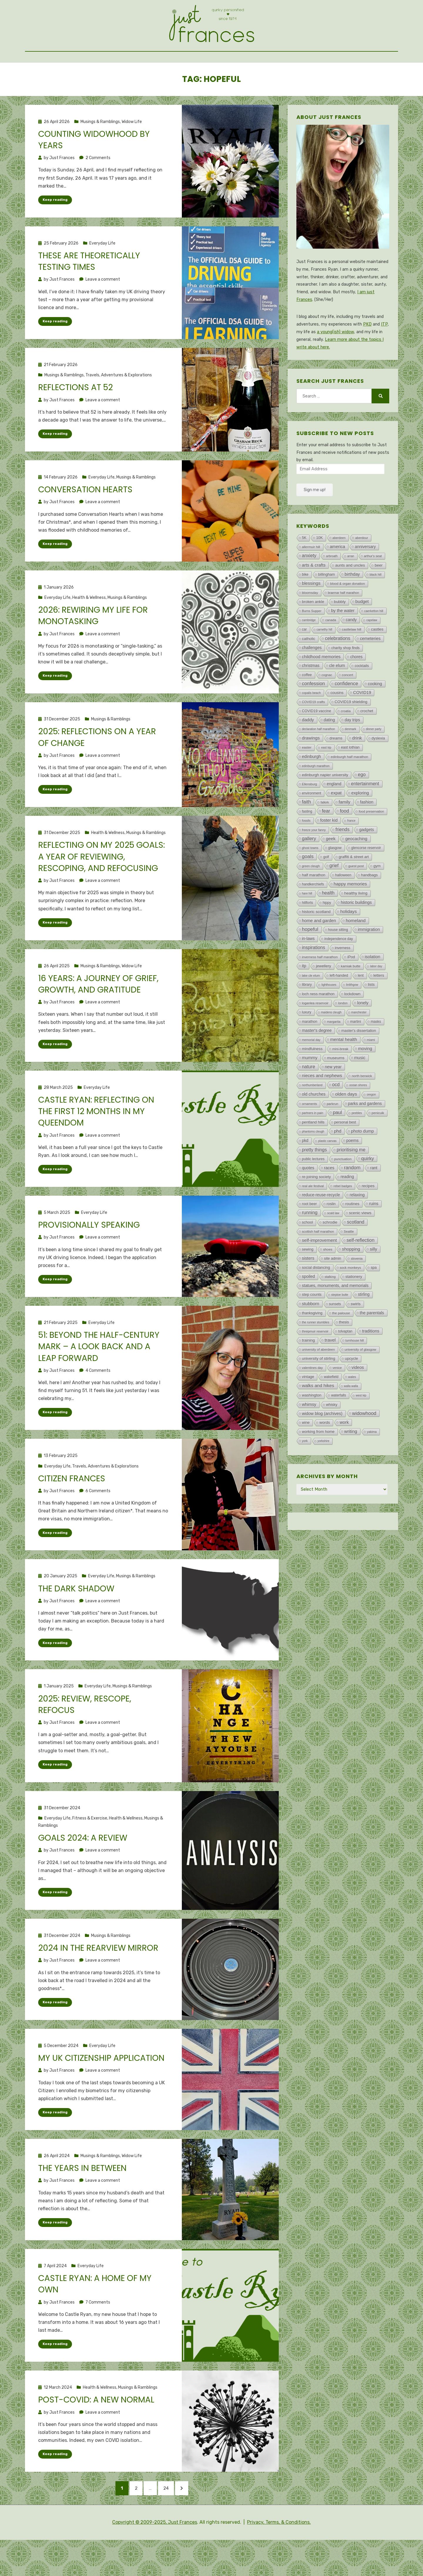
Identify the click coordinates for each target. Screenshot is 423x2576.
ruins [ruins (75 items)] (373, 1230)
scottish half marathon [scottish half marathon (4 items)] (318, 1258)
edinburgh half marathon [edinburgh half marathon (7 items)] (349, 783)
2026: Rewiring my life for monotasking (93, 642)
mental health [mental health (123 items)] (343, 1065)
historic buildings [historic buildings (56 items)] (356, 928)
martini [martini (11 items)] (355, 1048)
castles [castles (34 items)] (377, 655)
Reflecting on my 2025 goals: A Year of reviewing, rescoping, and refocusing (101, 884)
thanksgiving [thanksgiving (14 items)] (312, 1339)
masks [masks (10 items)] (376, 1048)
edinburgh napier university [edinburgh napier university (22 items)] (325, 801)
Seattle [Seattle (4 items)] (349, 1258)
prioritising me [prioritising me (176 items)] (351, 1176)
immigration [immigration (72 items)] (369, 955)
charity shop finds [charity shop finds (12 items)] (345, 674)
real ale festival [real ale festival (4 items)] (313, 1212)
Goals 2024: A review (82, 1867)
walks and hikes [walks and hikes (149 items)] (318, 1411)
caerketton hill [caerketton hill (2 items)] (373, 637)
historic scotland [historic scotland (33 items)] (316, 938)
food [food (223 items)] (344, 837)
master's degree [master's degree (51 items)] (317, 1056)
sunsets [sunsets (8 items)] (335, 1330)
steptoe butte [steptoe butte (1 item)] (339, 1321)
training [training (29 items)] (308, 1366)
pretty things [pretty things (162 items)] (314, 1176)
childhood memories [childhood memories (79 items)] (321, 683)
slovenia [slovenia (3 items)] (356, 1285)
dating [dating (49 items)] (329, 746)
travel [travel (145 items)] (330, 1366)
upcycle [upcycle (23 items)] (351, 1385)
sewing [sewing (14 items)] (307, 1276)
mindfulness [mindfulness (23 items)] (312, 1075)
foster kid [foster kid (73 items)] (329, 846)
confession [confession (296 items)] (313, 709)
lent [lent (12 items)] (361, 1002)
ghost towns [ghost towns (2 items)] (310, 874)
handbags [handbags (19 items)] (369, 901)
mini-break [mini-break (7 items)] (340, 1075)
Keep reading (55, 226)
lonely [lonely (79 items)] (362, 1029)
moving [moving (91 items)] (365, 1075)
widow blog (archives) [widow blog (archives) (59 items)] (322, 1440)
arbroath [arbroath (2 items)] (332, 582)
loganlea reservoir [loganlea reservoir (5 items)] (315, 1029)
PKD (367, 350)
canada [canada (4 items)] (330, 646)
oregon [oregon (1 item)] (371, 1121)
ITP (384, 350)
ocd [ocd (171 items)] (336, 1110)
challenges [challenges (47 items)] (312, 674)
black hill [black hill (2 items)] (375, 601)
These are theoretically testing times (89, 288)
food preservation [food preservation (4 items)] (371, 838)
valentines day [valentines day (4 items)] (312, 1394)
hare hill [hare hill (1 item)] (307, 919)
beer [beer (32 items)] (378, 591)
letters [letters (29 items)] (378, 1002)
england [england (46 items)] (334, 810)
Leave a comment (102, 306)
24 (175, 2521)
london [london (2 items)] (343, 1029)
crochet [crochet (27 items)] (366, 737)
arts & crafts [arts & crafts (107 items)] (314, 591)
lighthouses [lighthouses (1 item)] (328, 1011)
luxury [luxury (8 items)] (306, 1039)
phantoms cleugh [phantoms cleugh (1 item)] (313, 1158)
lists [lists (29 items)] (371, 1011)
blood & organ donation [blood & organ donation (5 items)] (347, 610)
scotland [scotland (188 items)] (355, 1248)
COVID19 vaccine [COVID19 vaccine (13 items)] (316, 737)
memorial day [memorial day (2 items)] (311, 1066)
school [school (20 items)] (307, 1248)
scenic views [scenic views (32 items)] (360, 1239)
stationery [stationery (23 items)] (353, 1303)
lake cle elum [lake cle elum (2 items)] (311, 1002)
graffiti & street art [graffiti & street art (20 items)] (354, 883)
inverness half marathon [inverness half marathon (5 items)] (320, 983)
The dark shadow (76, 1617)
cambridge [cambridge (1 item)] (309, 646)
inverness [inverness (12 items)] (342, 974)
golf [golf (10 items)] (326, 883)
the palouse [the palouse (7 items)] (341, 1339)
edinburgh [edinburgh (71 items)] (311, 783)
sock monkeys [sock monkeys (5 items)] (350, 1294)
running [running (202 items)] (310, 1238)
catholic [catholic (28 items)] (308, 665)
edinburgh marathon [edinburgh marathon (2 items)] (316, 792)
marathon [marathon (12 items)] (309, 1048)
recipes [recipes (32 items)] (368, 1212)
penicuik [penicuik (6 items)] (378, 1139)
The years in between (82, 2198)
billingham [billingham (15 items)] (326, 601)
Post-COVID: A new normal (96, 2430)
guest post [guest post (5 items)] (356, 892)
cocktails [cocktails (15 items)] (362, 692)
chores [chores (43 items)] (356, 683)
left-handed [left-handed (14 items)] (339, 1002)
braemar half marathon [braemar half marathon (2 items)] (343, 619)
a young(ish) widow (335, 358)
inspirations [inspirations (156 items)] (313, 973)
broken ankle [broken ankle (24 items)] (313, 628)
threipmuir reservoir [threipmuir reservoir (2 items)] (315, 1357)
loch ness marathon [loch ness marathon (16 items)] (318, 1020)
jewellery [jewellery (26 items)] (323, 992)
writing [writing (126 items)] (350, 1457)
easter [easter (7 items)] (307, 774)
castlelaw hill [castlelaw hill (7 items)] (351, 656)
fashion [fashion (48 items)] (366, 828)
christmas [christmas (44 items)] (311, 692)
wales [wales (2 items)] (352, 1403)
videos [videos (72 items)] (358, 1393)
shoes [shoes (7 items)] (327, 1276)
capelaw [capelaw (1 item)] (371, 646)
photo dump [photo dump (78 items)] (362, 1157)
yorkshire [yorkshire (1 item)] (324, 1467)
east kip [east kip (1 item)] (326, 774)
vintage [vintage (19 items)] (308, 1403)
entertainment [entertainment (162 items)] (365, 810)
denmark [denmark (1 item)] (350, 755)
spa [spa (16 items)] (374, 1294)
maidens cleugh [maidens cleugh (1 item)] (331, 1038)
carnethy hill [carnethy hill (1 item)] (324, 656)
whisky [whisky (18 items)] (332, 1431)
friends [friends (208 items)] (342, 855)
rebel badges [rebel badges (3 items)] (342, 1212)
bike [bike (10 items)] (305, 601)
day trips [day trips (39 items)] (352, 746)
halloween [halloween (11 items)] (343, 901)
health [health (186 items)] (328, 919)
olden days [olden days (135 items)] (346, 1120)
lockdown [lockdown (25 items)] (352, 1020)
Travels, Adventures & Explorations (118, 402)
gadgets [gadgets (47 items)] (366, 856)
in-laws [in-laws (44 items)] (308, 965)
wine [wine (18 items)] (306, 1449)
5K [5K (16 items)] (304, 564)
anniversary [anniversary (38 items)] (365, 573)
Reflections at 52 (75, 414)
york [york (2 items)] (305, 1467)
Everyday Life (102, 269)
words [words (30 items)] (324, 1449)
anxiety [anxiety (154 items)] (309, 581)
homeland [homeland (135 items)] (356, 946)
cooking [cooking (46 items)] (375, 710)
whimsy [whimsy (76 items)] (309, 1430)
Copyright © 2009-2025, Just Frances (154, 2558)
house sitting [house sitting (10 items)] (338, 956)
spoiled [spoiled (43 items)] (308, 1302)
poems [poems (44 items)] (352, 1167)
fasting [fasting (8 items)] (307, 838)
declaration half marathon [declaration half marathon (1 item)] (318, 755)
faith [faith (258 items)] (306, 828)
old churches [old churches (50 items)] (313, 1120)
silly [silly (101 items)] (373, 1275)
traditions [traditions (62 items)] (371, 1357)
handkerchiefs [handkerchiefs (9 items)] (313, 911)
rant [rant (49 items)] (373, 1194)
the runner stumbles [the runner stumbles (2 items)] (315, 1348)
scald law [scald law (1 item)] (333, 1239)
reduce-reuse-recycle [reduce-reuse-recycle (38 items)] (321, 1221)
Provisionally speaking (89, 1253)
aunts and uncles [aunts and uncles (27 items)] (350, 591)
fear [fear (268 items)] (326, 837)
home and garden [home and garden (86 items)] (319, 947)
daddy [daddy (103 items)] (308, 746)
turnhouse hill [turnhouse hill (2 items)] (354, 1367)
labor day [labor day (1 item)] (376, 992)
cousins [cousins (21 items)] (336, 719)
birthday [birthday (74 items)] (352, 600)
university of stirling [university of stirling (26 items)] (318, 1385)
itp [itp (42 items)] (304, 992)
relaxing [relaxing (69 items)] (357, 1221)
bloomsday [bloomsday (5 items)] (310, 619)
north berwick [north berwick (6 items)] (362, 1102)
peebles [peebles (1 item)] (357, 1139)
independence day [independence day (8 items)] (338, 965)
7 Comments (97, 2332)
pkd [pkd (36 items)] (305, 1167)
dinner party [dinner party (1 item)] (374, 755)
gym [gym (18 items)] (376, 892)
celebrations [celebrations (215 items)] (337, 664)
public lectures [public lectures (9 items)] (313, 1185)
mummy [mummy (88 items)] (310, 1084)
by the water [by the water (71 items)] (343, 637)
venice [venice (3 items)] (337, 1394)
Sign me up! (314, 516)
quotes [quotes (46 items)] (308, 1194)
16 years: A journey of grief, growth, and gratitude (98, 1011)
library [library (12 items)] (307, 1011)
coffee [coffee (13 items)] (307, 701)
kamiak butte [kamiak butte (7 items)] (350, 992)
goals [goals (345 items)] (308, 883)
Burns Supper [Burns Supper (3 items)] (312, 637)
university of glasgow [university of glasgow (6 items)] (360, 1376)
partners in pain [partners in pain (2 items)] (312, 1139)
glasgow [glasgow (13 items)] (335, 874)
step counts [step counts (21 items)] (312, 1321)
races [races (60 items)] (329, 1194)
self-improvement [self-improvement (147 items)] (319, 1266)
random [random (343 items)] (352, 1194)
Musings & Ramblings (100, 148)
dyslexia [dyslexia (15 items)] (378, 765)
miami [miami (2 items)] (371, 1066)
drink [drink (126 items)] (357, 764)
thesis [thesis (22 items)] (344, 1348)
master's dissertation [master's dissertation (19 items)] (358, 1057)
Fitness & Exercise (89, 1847)
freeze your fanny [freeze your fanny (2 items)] (314, 856)
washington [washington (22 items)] (311, 1421)
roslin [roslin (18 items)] (331, 1230)
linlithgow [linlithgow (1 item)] (352, 1011)
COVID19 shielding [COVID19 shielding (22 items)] (351, 728)
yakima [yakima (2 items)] (372, 1458)
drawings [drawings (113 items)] (311, 764)
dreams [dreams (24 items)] (336, 764)
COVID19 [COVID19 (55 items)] (362, 719)
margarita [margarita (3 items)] (333, 1048)
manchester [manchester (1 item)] (359, 1038)
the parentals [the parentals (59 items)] (372, 1339)
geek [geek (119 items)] (330, 864)
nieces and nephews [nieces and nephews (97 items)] (322, 1101)
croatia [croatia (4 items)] (346, 737)
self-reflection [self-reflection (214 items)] (361, 1266)
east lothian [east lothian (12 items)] (350, 774)
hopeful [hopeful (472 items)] (310, 955)
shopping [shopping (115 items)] (351, 1275)
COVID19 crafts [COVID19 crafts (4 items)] (313, 728)
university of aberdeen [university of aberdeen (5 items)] (318, 1376)
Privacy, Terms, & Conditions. (279, 2558)
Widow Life (132, 148)
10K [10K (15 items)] (319, 564)
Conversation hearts (85, 516)
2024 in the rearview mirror (98, 1977)
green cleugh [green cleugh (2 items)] (311, 892)
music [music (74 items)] (359, 1084)
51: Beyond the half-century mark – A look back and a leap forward (99, 1375)
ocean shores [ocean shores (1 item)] (358, 1111)
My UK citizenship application (101, 2088)
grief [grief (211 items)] (334, 891)
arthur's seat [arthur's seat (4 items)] (373, 582)
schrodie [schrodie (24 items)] (330, 1248)
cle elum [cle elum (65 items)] (337, 692)
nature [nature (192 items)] (308, 1093)
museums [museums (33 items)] (336, 1084)
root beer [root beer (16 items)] (309, 1230)
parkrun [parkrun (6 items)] (332, 1130)
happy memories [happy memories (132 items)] (350, 910)
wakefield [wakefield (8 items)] (331, 1403)
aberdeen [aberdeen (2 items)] (339, 564)
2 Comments (97, 184)
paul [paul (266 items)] (337, 1138)
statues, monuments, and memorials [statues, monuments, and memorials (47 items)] (335, 1312)
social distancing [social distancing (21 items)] (316, 1294)
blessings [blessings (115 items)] (311, 609)
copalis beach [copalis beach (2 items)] (311, 719)
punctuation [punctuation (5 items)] (343, 1185)
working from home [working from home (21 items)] (318, 1458)
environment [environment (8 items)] (311, 820)
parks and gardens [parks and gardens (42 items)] (365, 1130)
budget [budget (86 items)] (362, 628)
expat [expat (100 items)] (336, 819)
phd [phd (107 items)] (337, 1157)
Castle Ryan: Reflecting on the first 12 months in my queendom (96, 1139)
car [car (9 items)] (304, 656)
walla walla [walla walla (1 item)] (351, 1412)
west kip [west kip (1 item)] (361, 1421)
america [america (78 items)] (337, 573)
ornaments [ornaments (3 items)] (309, 1130)
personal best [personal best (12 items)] (345, 1149)
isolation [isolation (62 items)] (372, 983)
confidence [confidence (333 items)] (346, 710)
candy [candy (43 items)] (351, 646)
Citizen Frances (71, 1507)
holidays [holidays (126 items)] (348, 937)
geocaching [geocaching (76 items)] (356, 865)
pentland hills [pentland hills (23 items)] (313, 1148)
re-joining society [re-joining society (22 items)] (316, 1203)
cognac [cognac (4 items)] (327, 701)
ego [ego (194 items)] (361, 800)
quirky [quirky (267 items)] (367, 1184)
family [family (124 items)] (344, 828)
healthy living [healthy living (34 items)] (355, 919)
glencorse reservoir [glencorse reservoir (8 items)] (366, 874)
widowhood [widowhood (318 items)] (364, 1439)
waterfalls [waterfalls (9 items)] (338, 1422)
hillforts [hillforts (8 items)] (307, 929)
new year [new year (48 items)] (333, 1093)
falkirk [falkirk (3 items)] (324, 828)
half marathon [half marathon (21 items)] (313, 901)
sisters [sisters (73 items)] (308, 1284)
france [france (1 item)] (351, 847)
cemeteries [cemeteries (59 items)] (370, 665)
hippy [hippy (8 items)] (327, 929)
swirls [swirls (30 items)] (356, 1330)
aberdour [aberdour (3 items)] (361, 564)
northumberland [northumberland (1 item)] (312, 1111)
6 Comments (97, 1519)
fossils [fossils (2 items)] (306, 847)
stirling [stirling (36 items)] (364, 1321)
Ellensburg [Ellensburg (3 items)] (309, 810)
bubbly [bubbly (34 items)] (340, 628)
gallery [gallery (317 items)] (309, 864)
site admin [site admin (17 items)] (332, 1285)
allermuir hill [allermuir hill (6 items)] (311, 573)
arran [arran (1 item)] (350, 582)
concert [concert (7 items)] (347, 701)
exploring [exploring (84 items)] (360, 819)
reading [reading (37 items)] (347, 1203)
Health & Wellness (89, 624)
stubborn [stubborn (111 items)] (310, 1329)
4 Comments (97, 1398)
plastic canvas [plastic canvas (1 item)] (327, 1167)
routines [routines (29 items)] (352, 1230)
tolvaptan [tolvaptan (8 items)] (345, 1358)
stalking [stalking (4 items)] (330, 1303)
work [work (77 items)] (344, 1448)
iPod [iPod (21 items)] (351, 983)
